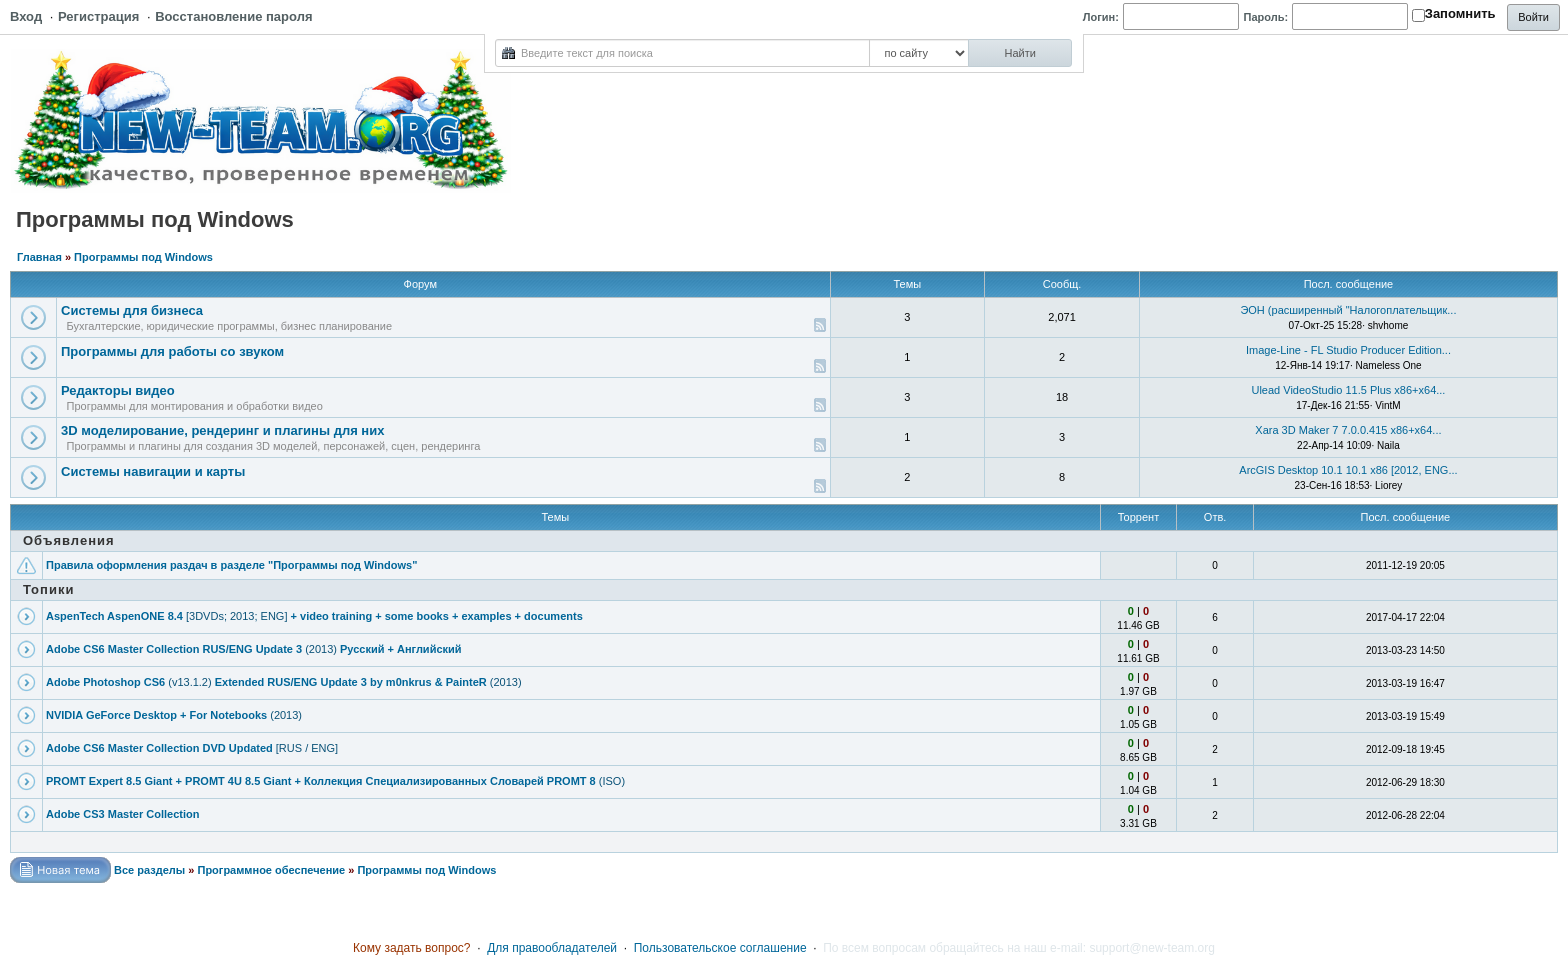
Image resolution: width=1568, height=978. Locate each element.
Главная (39, 257)
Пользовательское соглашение (720, 948)
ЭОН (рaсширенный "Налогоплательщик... (1348, 310)
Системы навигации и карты (153, 471)
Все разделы (149, 870)
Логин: (1101, 17)
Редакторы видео (118, 390)
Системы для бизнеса (132, 310)
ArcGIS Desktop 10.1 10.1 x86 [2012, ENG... (1348, 470)
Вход (26, 16)
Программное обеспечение (271, 870)
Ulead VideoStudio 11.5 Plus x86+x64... (1348, 390)
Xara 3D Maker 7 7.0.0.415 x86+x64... (1348, 430)
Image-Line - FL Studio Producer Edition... (1348, 350)
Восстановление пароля (233, 16)
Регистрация (98, 16)
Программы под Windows (143, 257)
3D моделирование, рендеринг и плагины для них (222, 430)
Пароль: (1266, 17)
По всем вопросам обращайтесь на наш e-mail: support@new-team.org (1019, 948)
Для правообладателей (552, 948)
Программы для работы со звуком (172, 351)
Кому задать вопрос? (412, 948)
